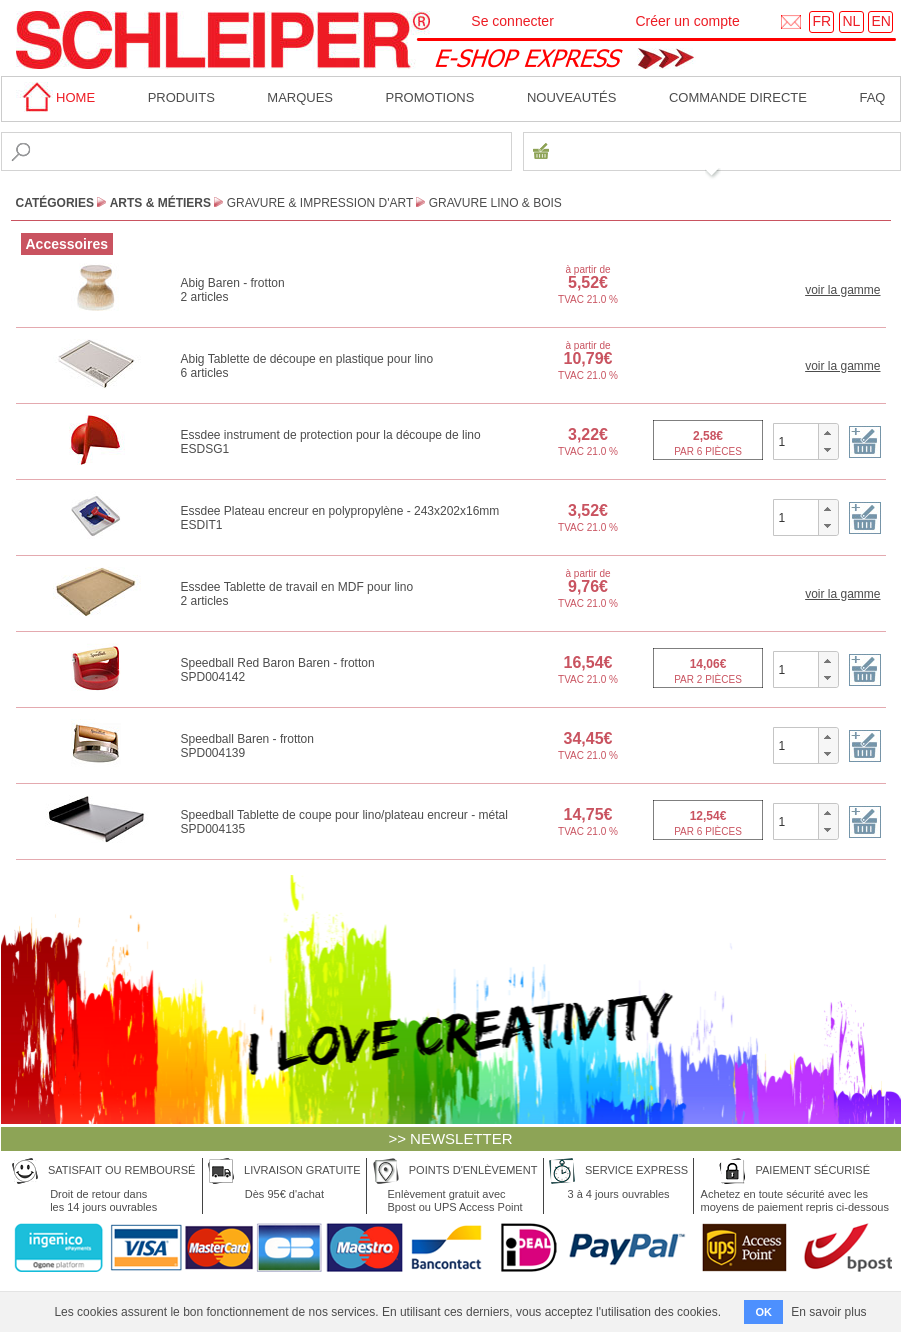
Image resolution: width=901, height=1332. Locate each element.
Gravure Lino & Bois (495, 203)
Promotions (430, 97)
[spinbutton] (796, 441)
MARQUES (300, 97)
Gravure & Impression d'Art (320, 203)
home (56, 97)
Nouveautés (572, 97)
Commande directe (738, 97)
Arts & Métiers (160, 203)
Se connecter (512, 21)
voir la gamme (842, 290)
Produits (181, 97)
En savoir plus (828, 1312)
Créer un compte (687, 21)
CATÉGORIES (55, 203)
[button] (827, 433)
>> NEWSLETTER (450, 1138)
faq (872, 97)
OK (763, 1312)
